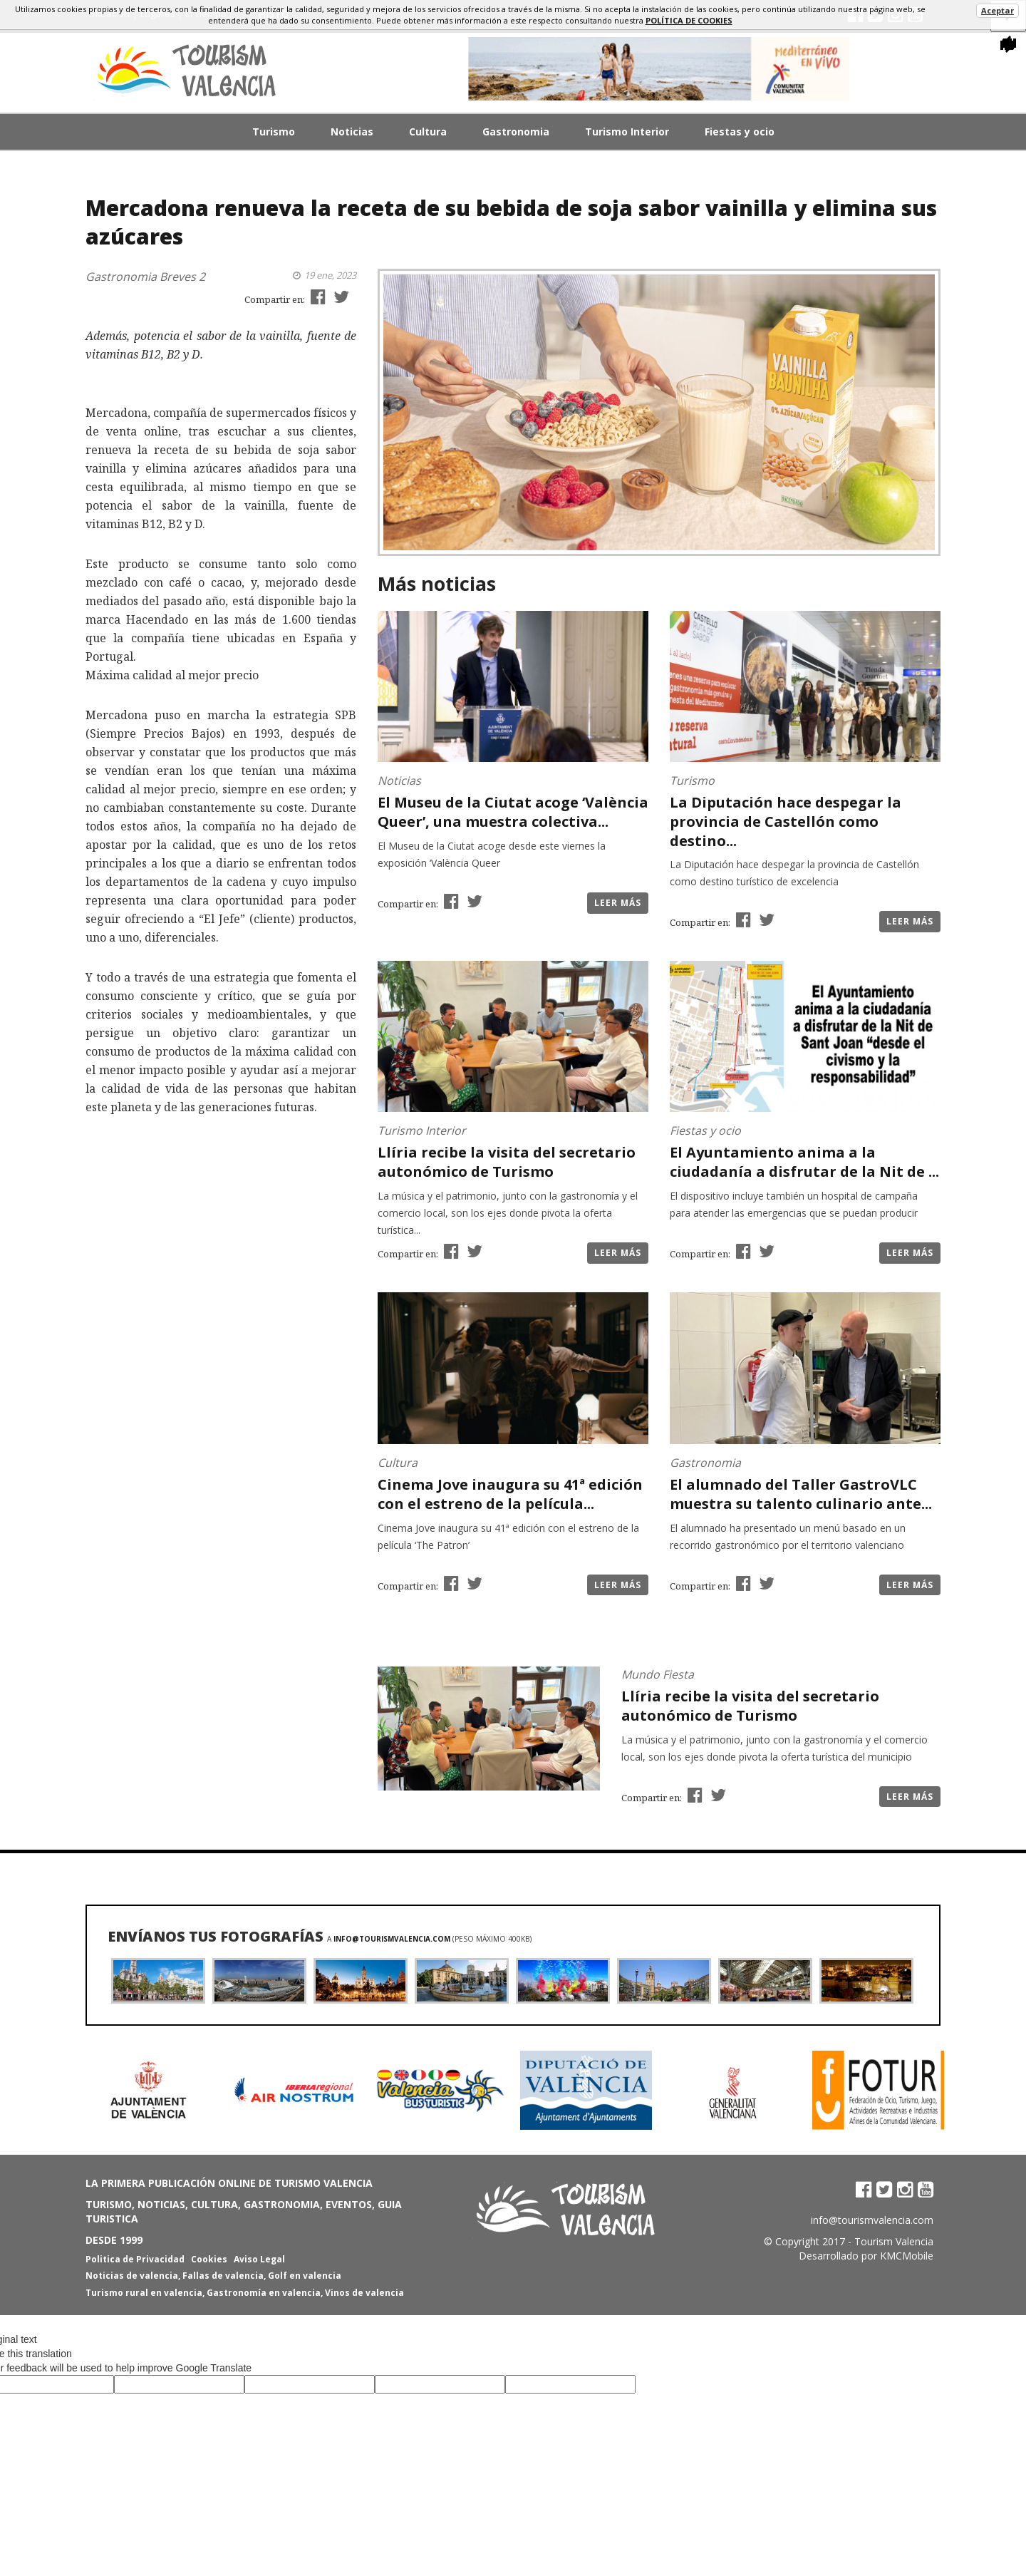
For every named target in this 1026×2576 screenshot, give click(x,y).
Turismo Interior (627, 131)
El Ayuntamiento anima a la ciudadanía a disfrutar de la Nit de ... (804, 1162)
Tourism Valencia (893, 2241)
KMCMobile (906, 2255)
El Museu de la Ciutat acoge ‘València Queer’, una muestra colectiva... (513, 812)
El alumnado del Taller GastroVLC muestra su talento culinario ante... (801, 1494)
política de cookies (689, 20)
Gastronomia (515, 131)
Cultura (428, 131)
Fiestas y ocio (739, 131)
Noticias (352, 131)
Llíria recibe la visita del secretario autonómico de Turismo (507, 1162)
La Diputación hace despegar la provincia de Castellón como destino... (785, 821)
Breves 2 (182, 276)
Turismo (273, 131)
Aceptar (997, 10)
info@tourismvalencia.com (391, 1939)
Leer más (617, 903)
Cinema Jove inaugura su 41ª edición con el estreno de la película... (510, 1494)
